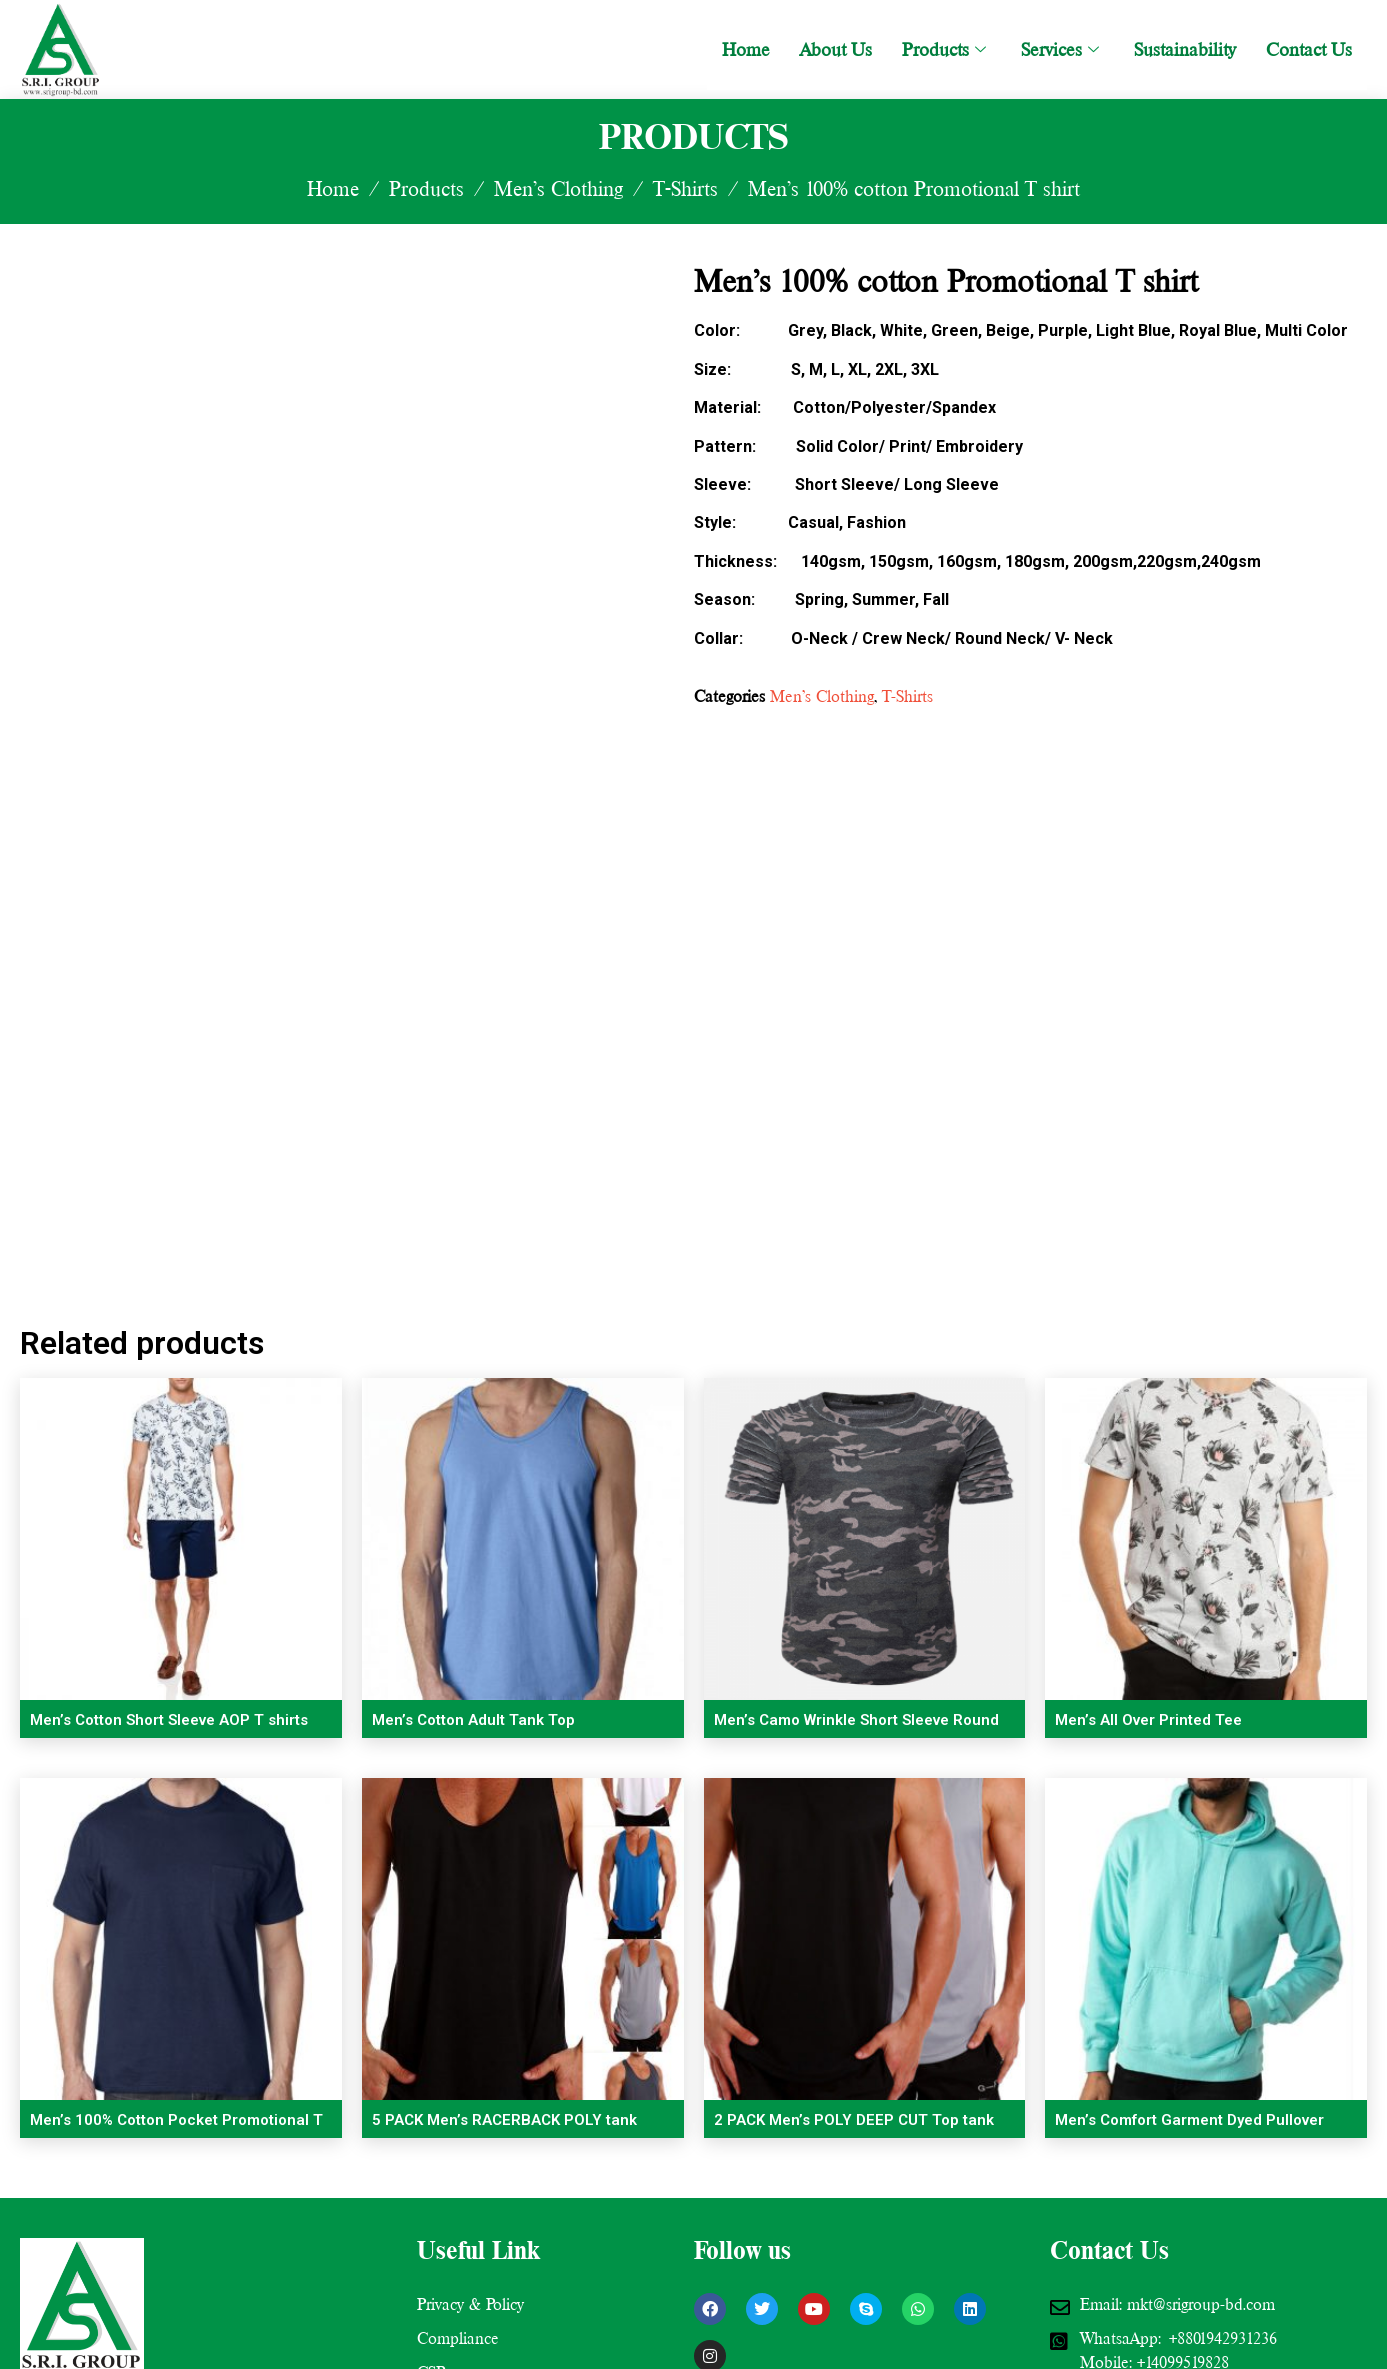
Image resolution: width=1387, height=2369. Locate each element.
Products (946, 49)
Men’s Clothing (558, 189)
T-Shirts (685, 189)
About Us (836, 49)
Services (1062, 49)
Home (746, 49)
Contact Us (1309, 49)
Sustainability (1185, 49)
